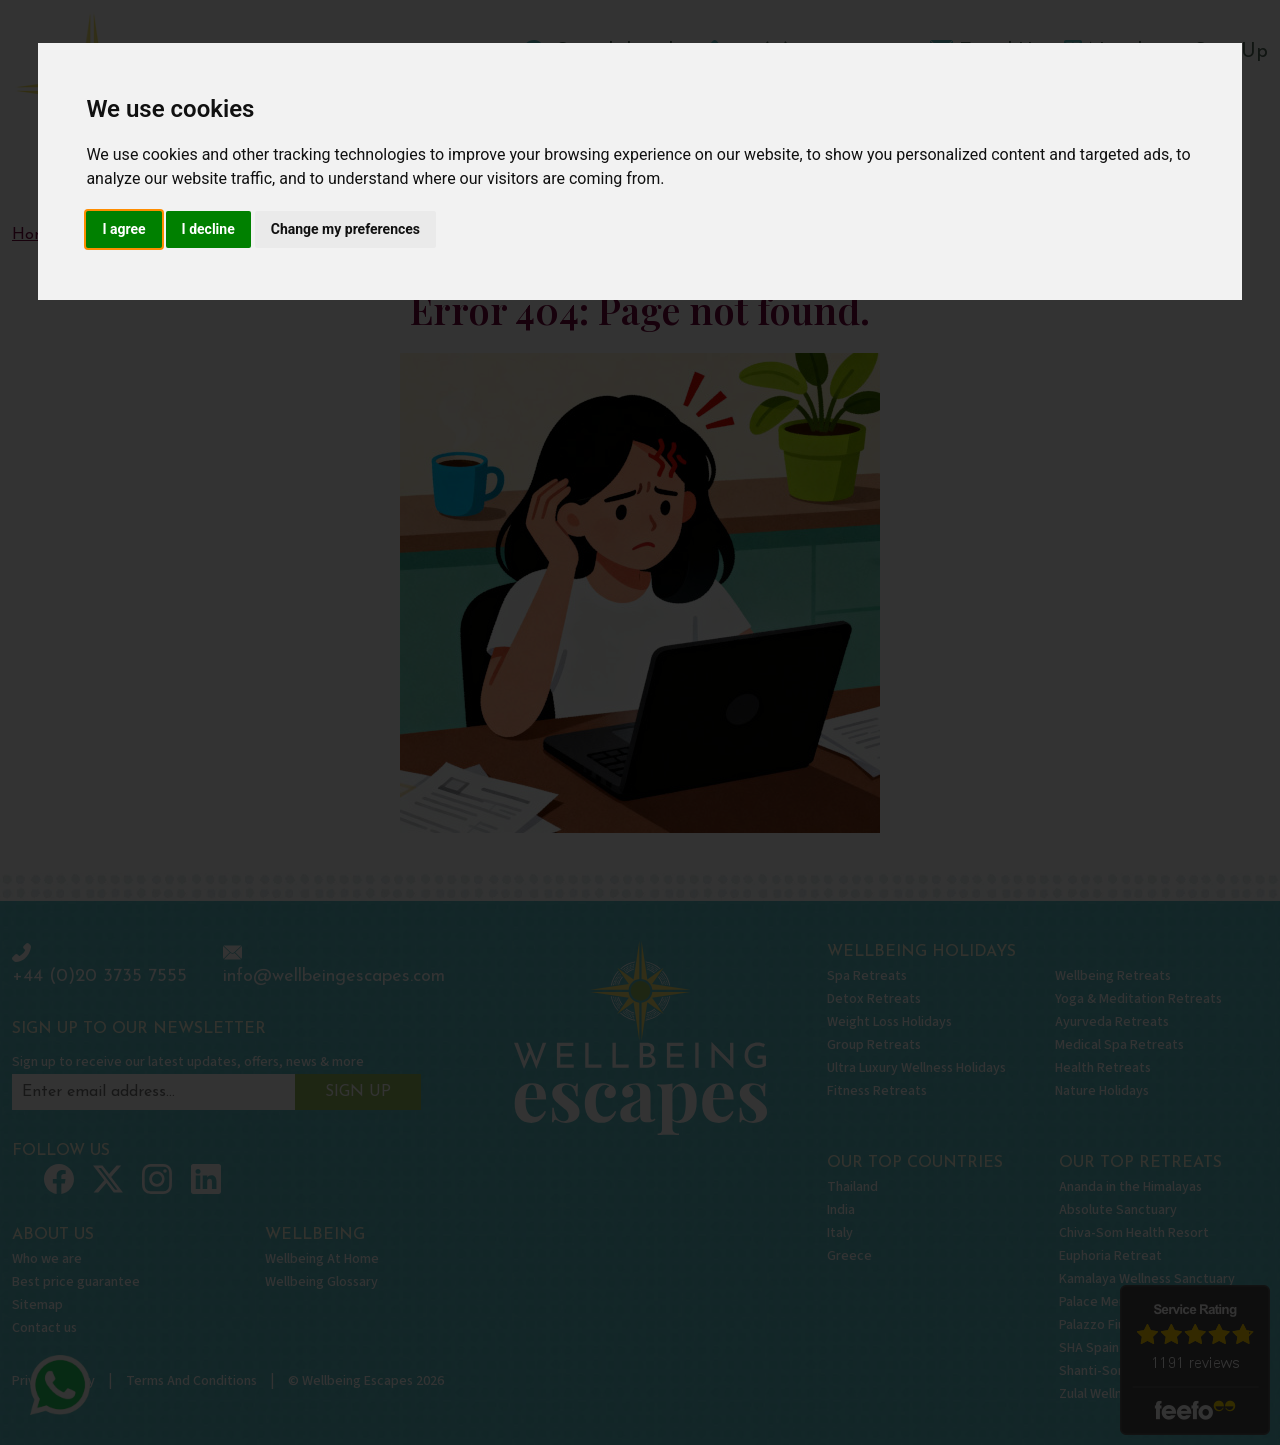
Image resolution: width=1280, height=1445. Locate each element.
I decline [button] (208, 229)
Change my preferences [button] (345, 229)
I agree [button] (123, 229)
